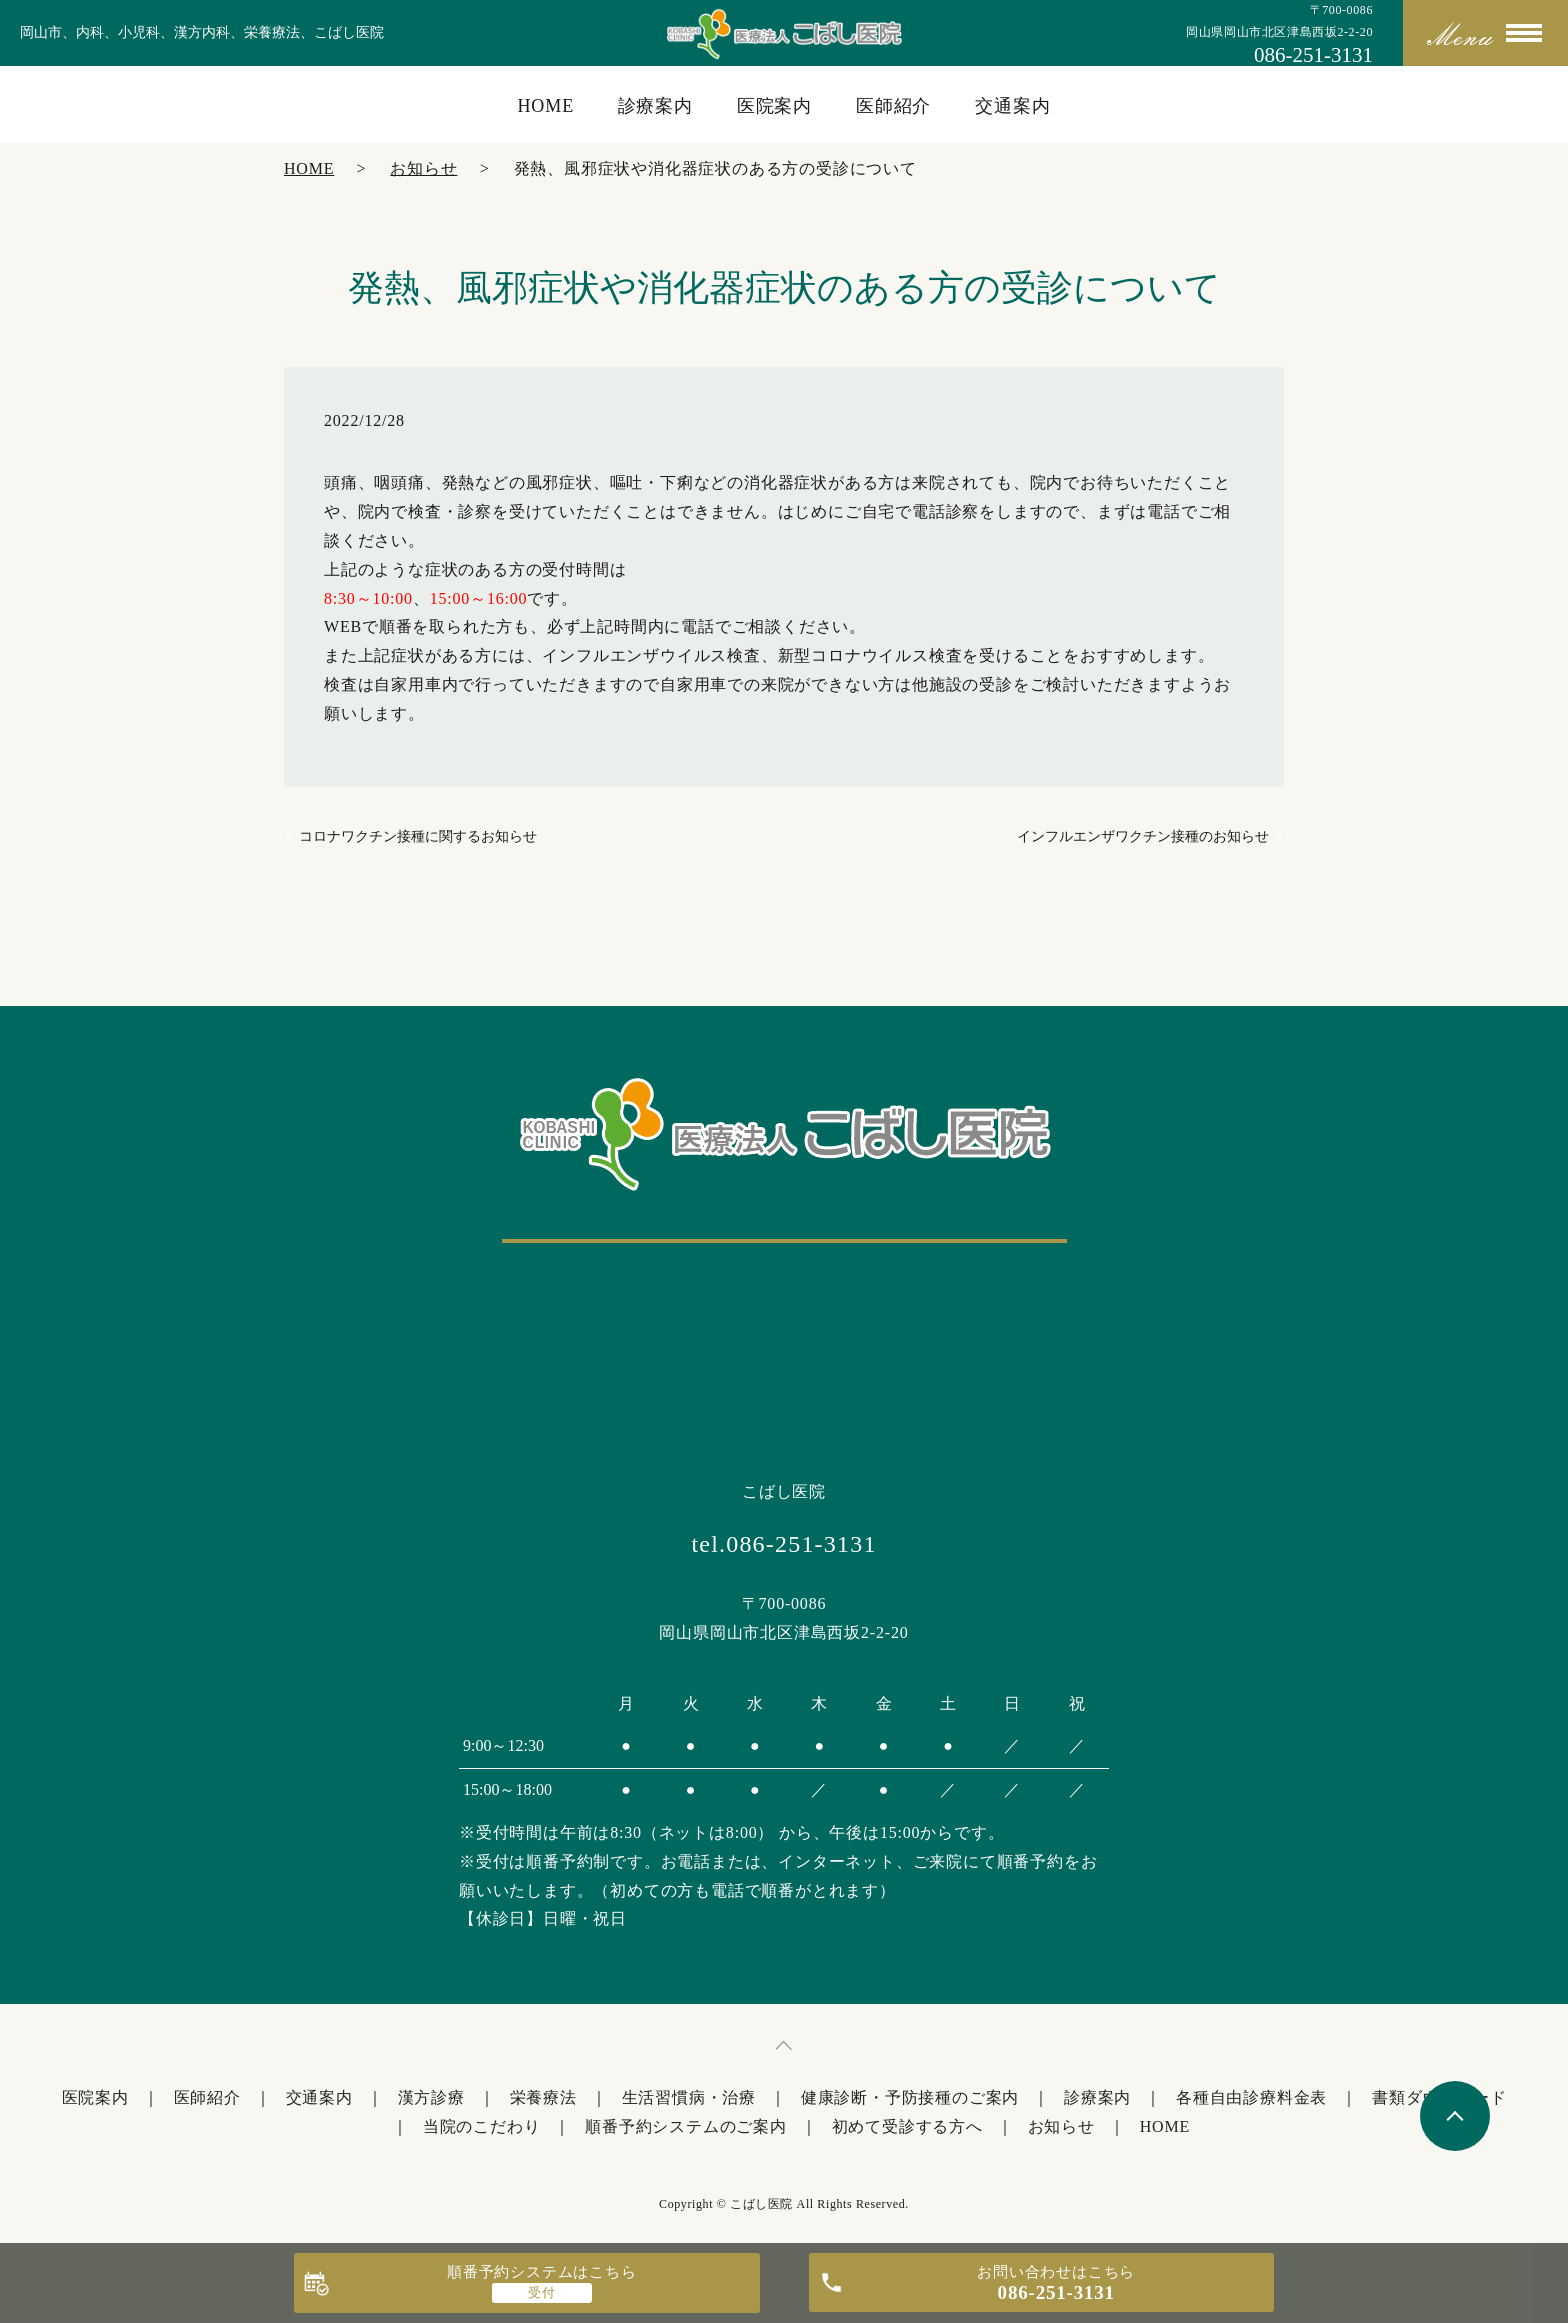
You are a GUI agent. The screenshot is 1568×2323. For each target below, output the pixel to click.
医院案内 (775, 106)
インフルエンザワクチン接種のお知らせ (1143, 836)
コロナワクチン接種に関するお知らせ (418, 836)
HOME (545, 106)
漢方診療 (431, 2097)
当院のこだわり (482, 2126)
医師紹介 (894, 106)
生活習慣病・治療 (689, 2097)
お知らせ (423, 168)
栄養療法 (543, 2097)
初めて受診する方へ (907, 2126)
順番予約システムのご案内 (686, 2126)
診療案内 (656, 106)
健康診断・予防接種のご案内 (910, 2097)
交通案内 (1013, 106)
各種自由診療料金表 (1251, 2097)
